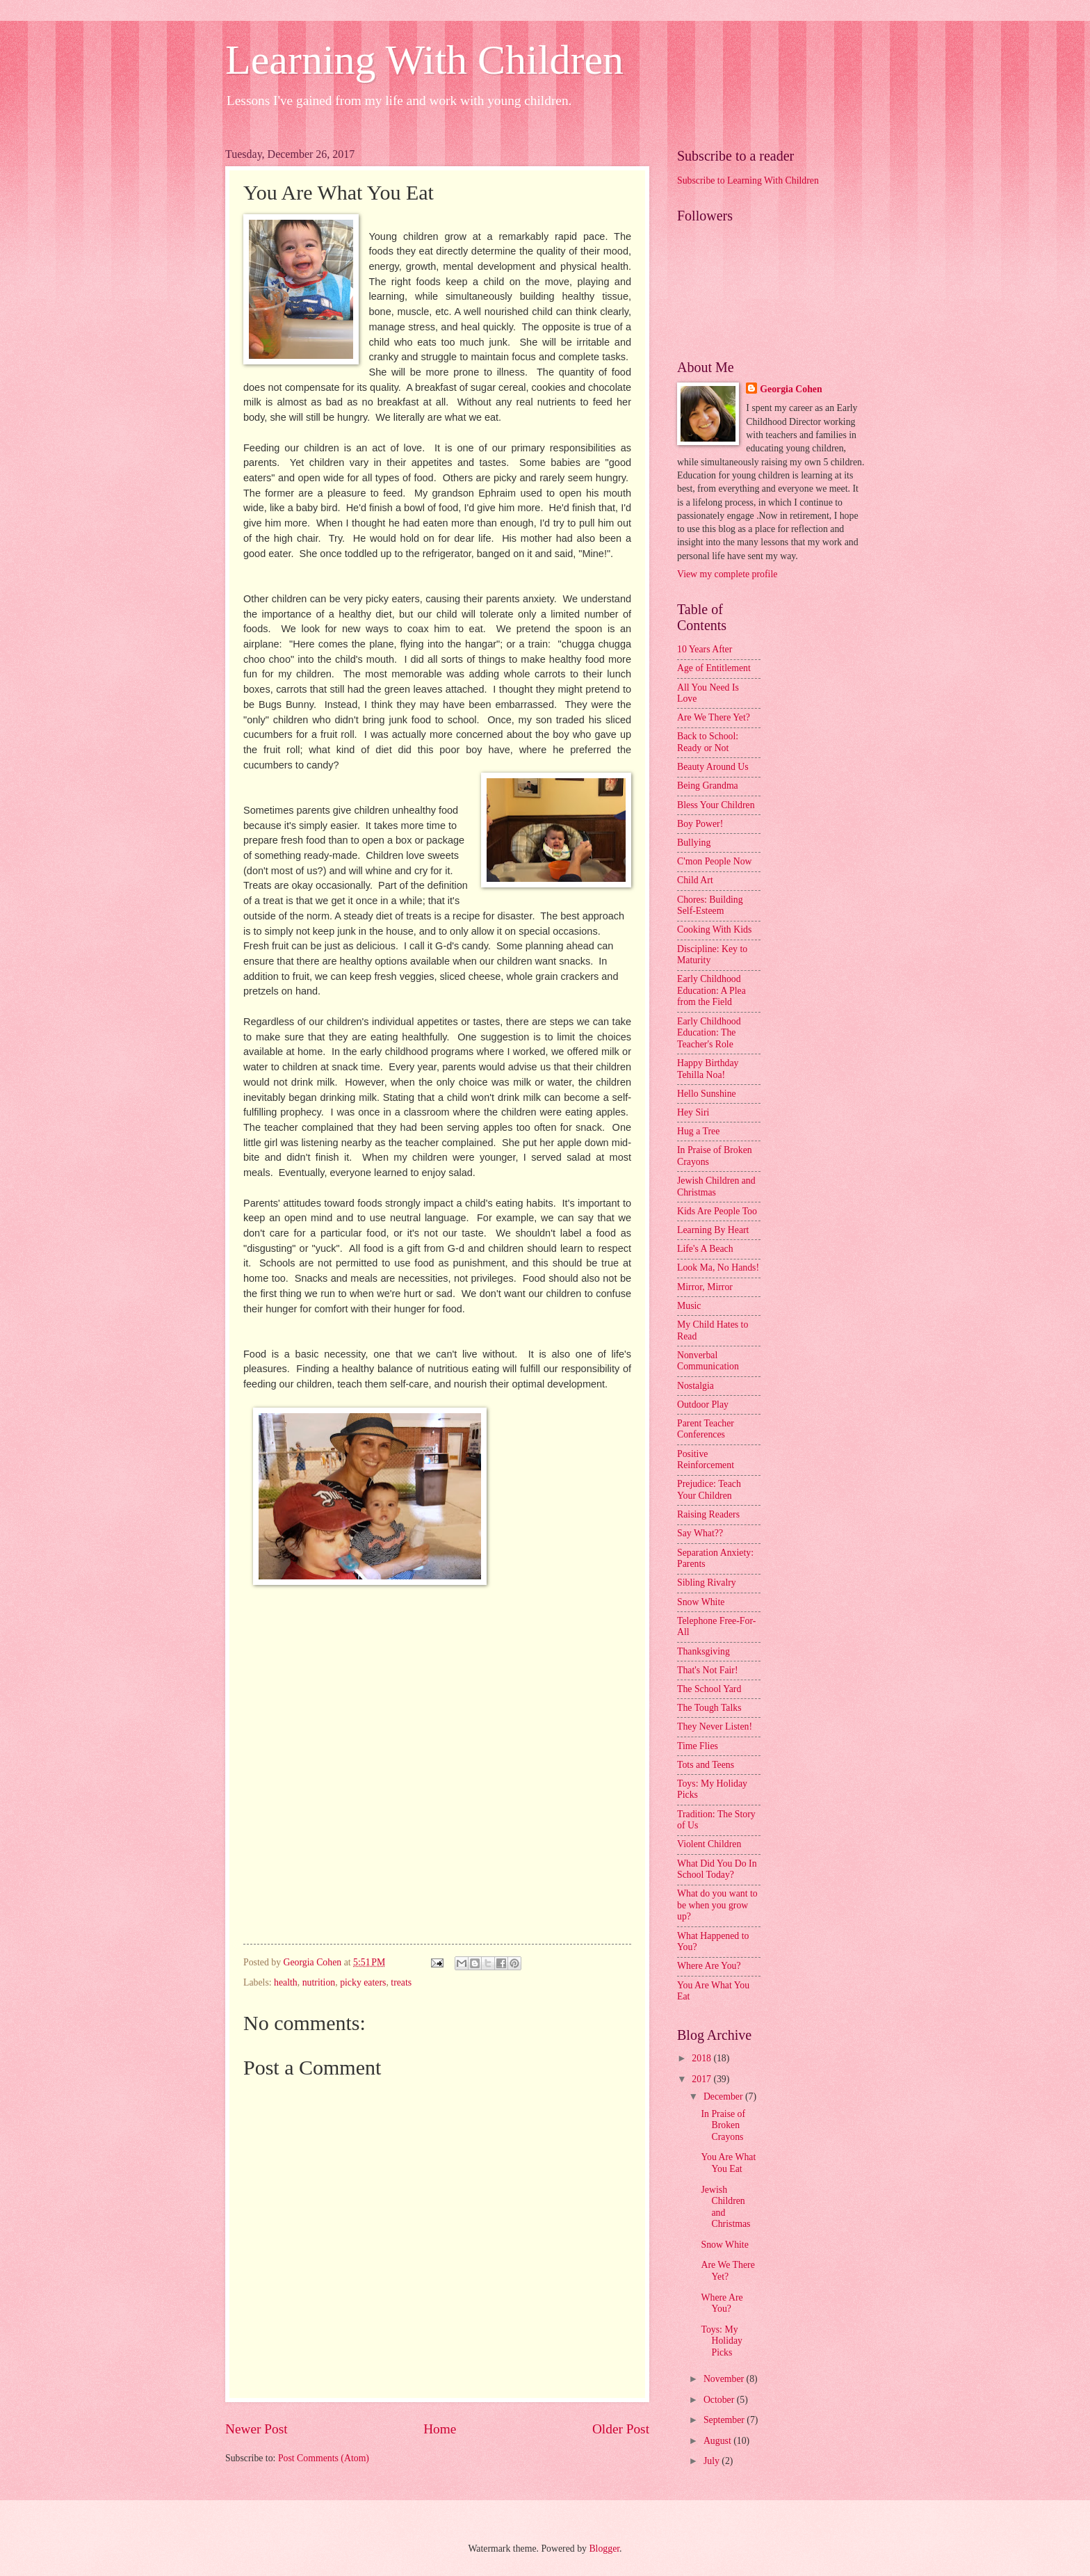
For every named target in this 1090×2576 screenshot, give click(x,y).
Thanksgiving (703, 1651)
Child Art (695, 880)
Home (439, 2429)
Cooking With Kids (714, 929)
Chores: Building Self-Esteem (710, 905)
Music (689, 1306)
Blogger (604, 2548)
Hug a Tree (698, 1131)
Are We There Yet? (713, 717)
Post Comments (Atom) (323, 2458)
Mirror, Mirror (705, 1287)
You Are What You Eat (728, 2163)
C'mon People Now (714, 861)
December (724, 2096)
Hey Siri (693, 1112)
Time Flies (697, 1746)
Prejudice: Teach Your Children (709, 1490)
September (725, 2420)
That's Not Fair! (707, 1670)
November (725, 2379)
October (720, 2399)
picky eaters (363, 1982)
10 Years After (704, 649)
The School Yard (709, 1689)
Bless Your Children (716, 805)
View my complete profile (727, 574)
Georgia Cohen (791, 389)
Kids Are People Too (717, 1211)
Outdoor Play (703, 1404)
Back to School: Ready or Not (707, 742)
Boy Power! (700, 824)
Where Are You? (709, 1966)
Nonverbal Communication (708, 1361)
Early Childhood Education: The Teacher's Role (709, 1032)
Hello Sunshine (706, 1093)
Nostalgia (695, 1385)
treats (401, 1982)
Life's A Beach (705, 1248)
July (712, 2461)
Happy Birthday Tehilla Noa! (708, 1069)
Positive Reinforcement (705, 1460)
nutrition (319, 1982)
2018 (702, 2058)
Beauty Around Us (713, 767)
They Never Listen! (714, 1726)
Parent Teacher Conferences (705, 1429)
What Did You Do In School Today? (717, 1869)
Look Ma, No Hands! (718, 1267)
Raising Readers (708, 1514)
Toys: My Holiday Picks (721, 2341)
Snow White (700, 1602)
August (718, 2441)
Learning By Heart (713, 1230)
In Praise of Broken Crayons (723, 2125)
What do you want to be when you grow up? (717, 1905)
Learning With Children (424, 60)
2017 (702, 2079)
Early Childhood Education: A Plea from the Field (711, 990)
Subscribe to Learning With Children (748, 180)
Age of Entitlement (714, 668)
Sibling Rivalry (706, 1582)
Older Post (620, 2429)
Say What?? (700, 1533)
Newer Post (256, 2429)
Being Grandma (707, 785)
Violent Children (709, 1844)
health (286, 1982)
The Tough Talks (709, 1707)
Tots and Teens (705, 1765)
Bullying (693, 842)
